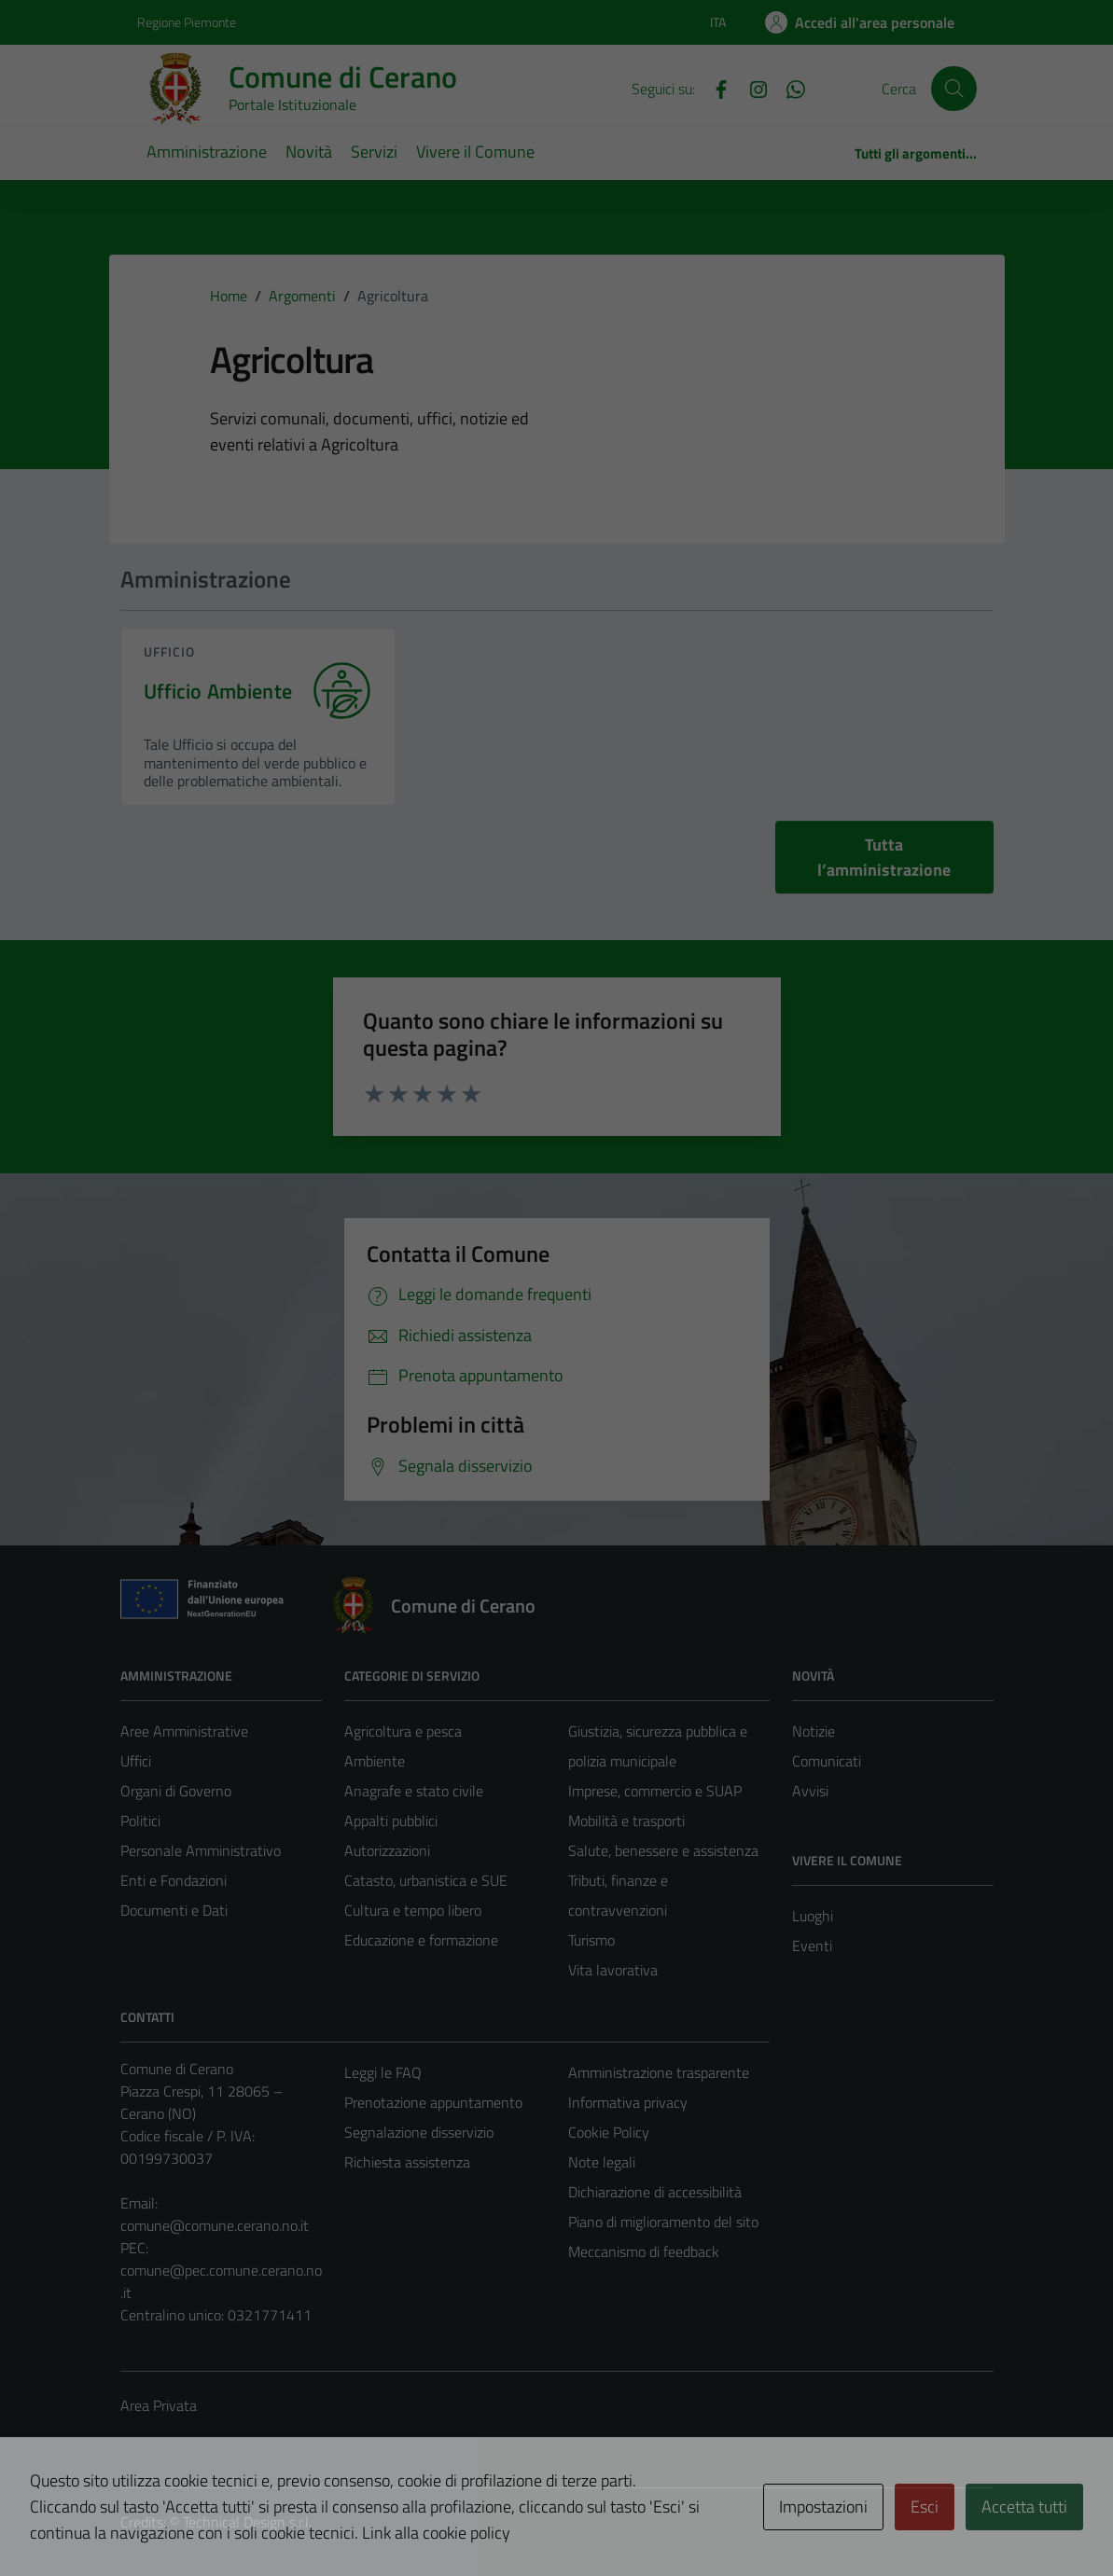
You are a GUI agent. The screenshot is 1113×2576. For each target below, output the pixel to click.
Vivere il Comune (475, 151)
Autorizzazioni (387, 1850)
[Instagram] (751, 87)
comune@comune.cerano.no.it (214, 2225)
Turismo (591, 1940)
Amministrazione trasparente (658, 2072)
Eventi (812, 1945)
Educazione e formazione (421, 1940)
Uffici (135, 1761)
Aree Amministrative (184, 1731)
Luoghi (812, 1915)
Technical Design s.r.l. (247, 2522)
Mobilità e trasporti (626, 1820)
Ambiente (374, 1761)
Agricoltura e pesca (403, 1731)
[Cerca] (953, 88)
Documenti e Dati (174, 1910)
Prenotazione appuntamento (433, 2102)
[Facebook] (713, 87)
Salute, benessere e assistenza (663, 1850)
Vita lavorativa (613, 1970)
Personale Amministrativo (200, 1850)
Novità (308, 151)
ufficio (170, 651)
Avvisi (810, 1791)
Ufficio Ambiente (218, 691)
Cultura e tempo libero (412, 1910)
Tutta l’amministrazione (884, 857)
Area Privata (158, 2405)
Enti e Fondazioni (173, 1880)
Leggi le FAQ (383, 2072)
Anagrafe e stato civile (413, 1791)
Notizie (813, 1731)
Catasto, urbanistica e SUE (426, 1880)
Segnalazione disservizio (419, 2132)
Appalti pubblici (391, 1820)
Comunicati (826, 1761)
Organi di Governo (175, 1791)
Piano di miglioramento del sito (663, 2221)
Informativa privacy (628, 2102)
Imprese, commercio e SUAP (655, 1791)
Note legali (601, 2162)
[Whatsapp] (788, 87)
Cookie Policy (608, 2132)
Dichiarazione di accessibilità (655, 2192)
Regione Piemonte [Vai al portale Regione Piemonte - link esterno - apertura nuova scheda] (186, 22)
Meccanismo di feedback (643, 2251)
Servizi (374, 151)
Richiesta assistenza (407, 2162)
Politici (140, 1820)
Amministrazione (206, 151)
